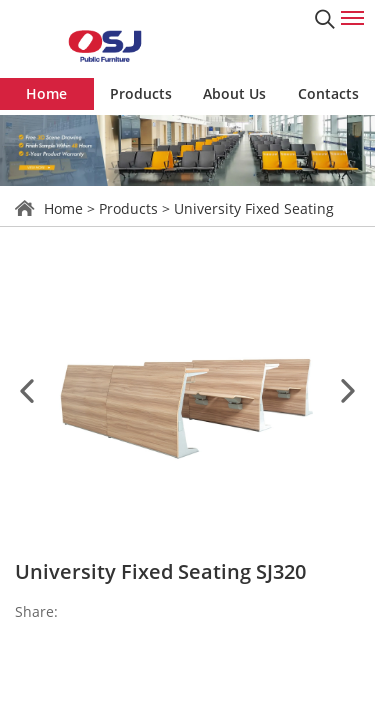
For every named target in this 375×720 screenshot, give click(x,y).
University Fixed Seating (254, 208)
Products (141, 93)
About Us (234, 93)
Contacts (328, 93)
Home (46, 93)
